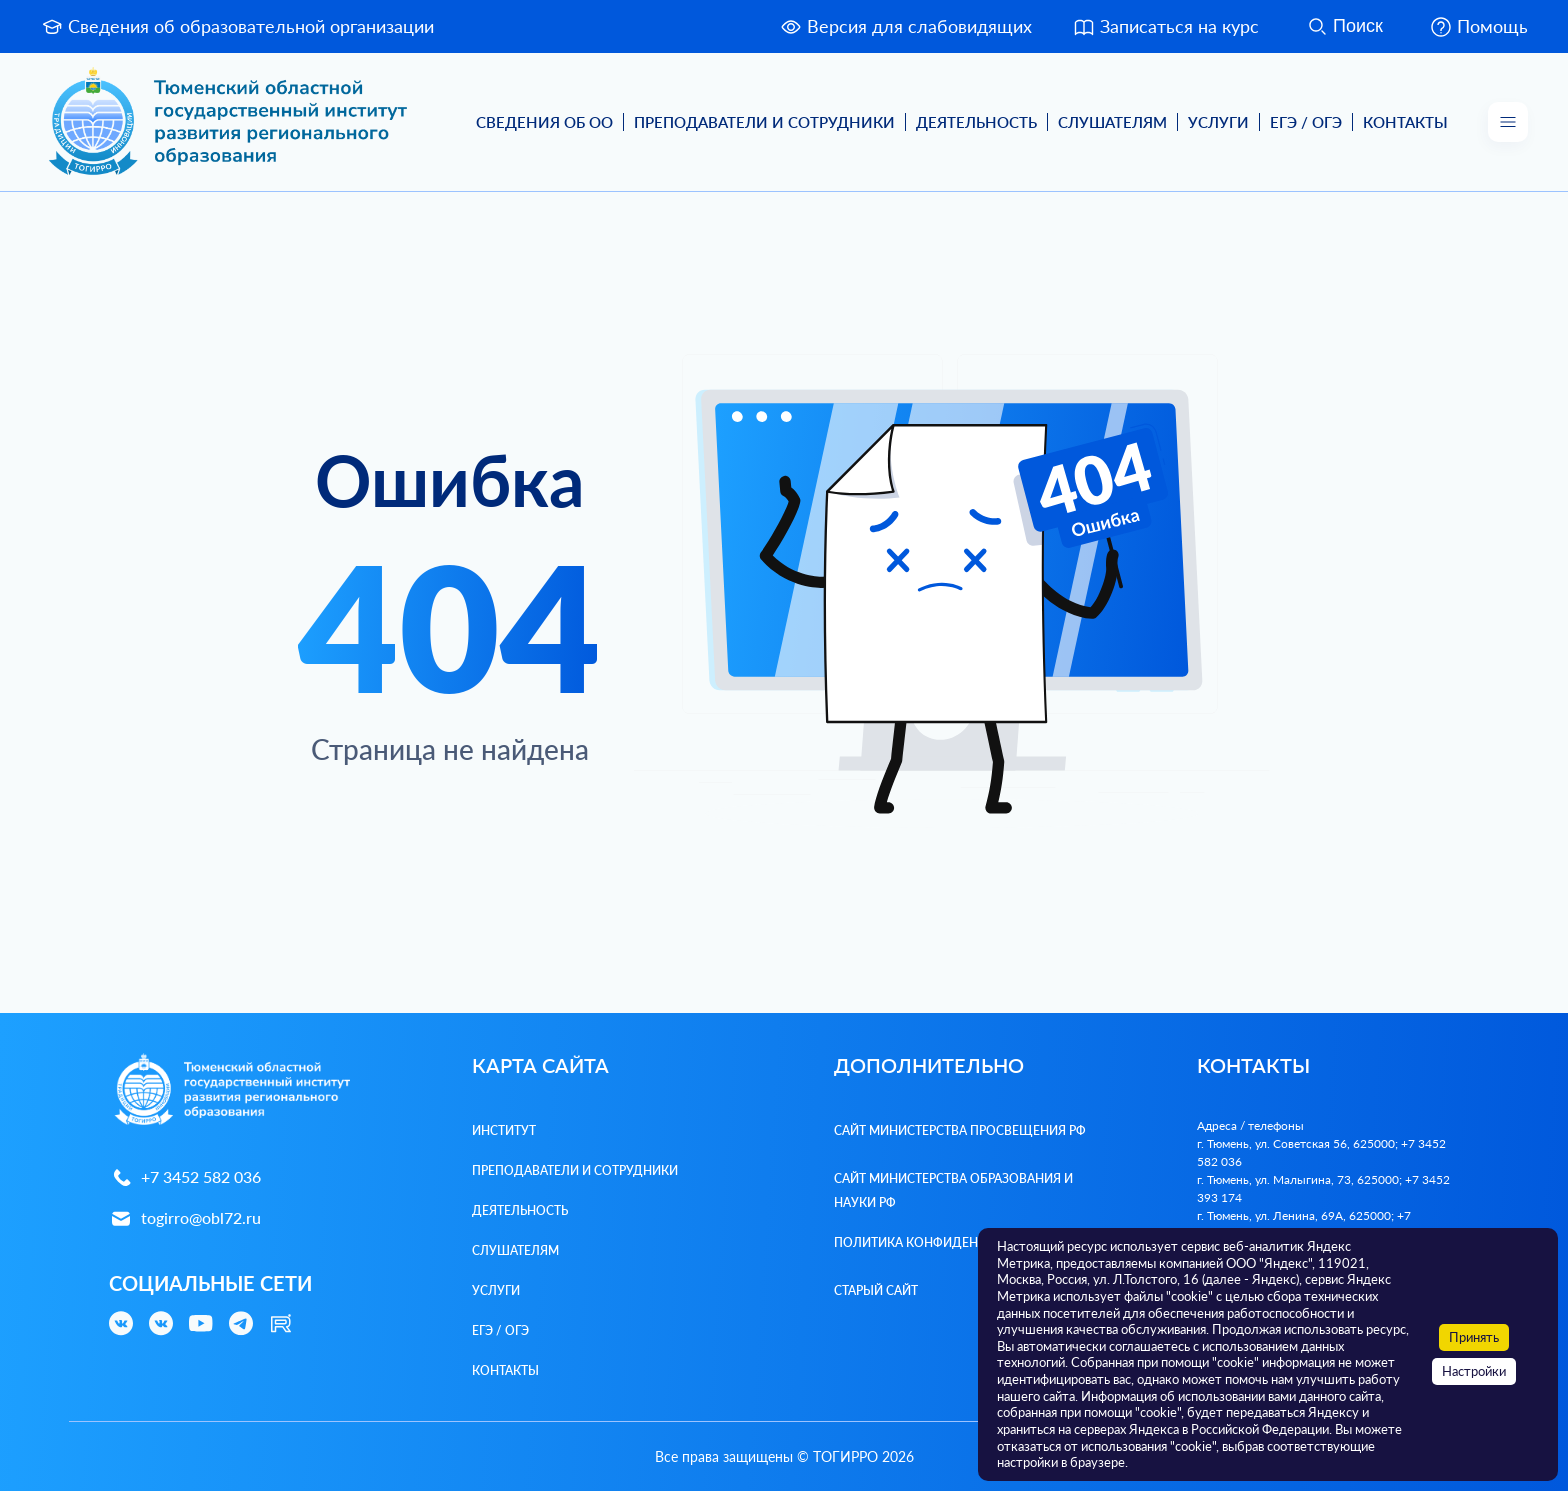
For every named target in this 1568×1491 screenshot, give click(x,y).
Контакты (1405, 122)
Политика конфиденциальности (948, 1242)
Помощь (1478, 27)
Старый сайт (876, 1290)
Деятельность (976, 122)
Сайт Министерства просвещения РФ (960, 1130)
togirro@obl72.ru (185, 1218)
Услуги (1218, 122)
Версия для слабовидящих (905, 27)
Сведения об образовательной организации (237, 27)
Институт (504, 1130)
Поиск (1344, 27)
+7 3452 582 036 (185, 1177)
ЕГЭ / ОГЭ (1306, 122)
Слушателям (1112, 122)
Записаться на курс (1165, 27)
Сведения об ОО (544, 122)
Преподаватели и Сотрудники (764, 122)
